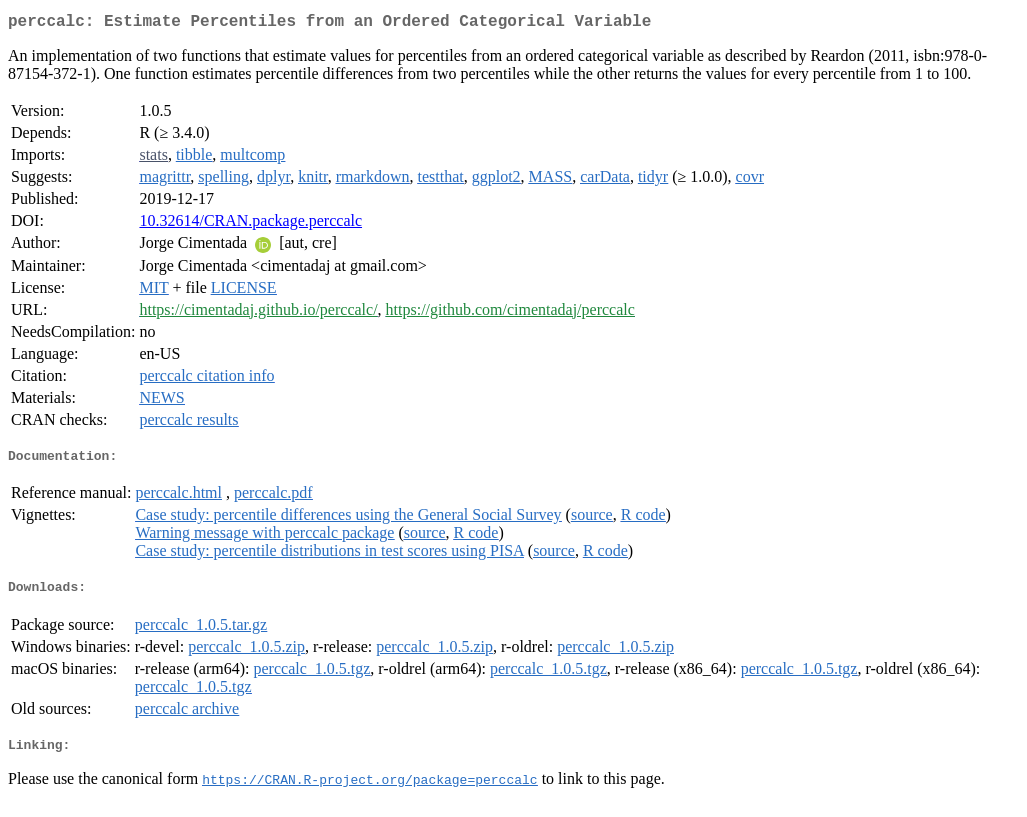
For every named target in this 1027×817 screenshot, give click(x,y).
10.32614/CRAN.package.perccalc (250, 224)
